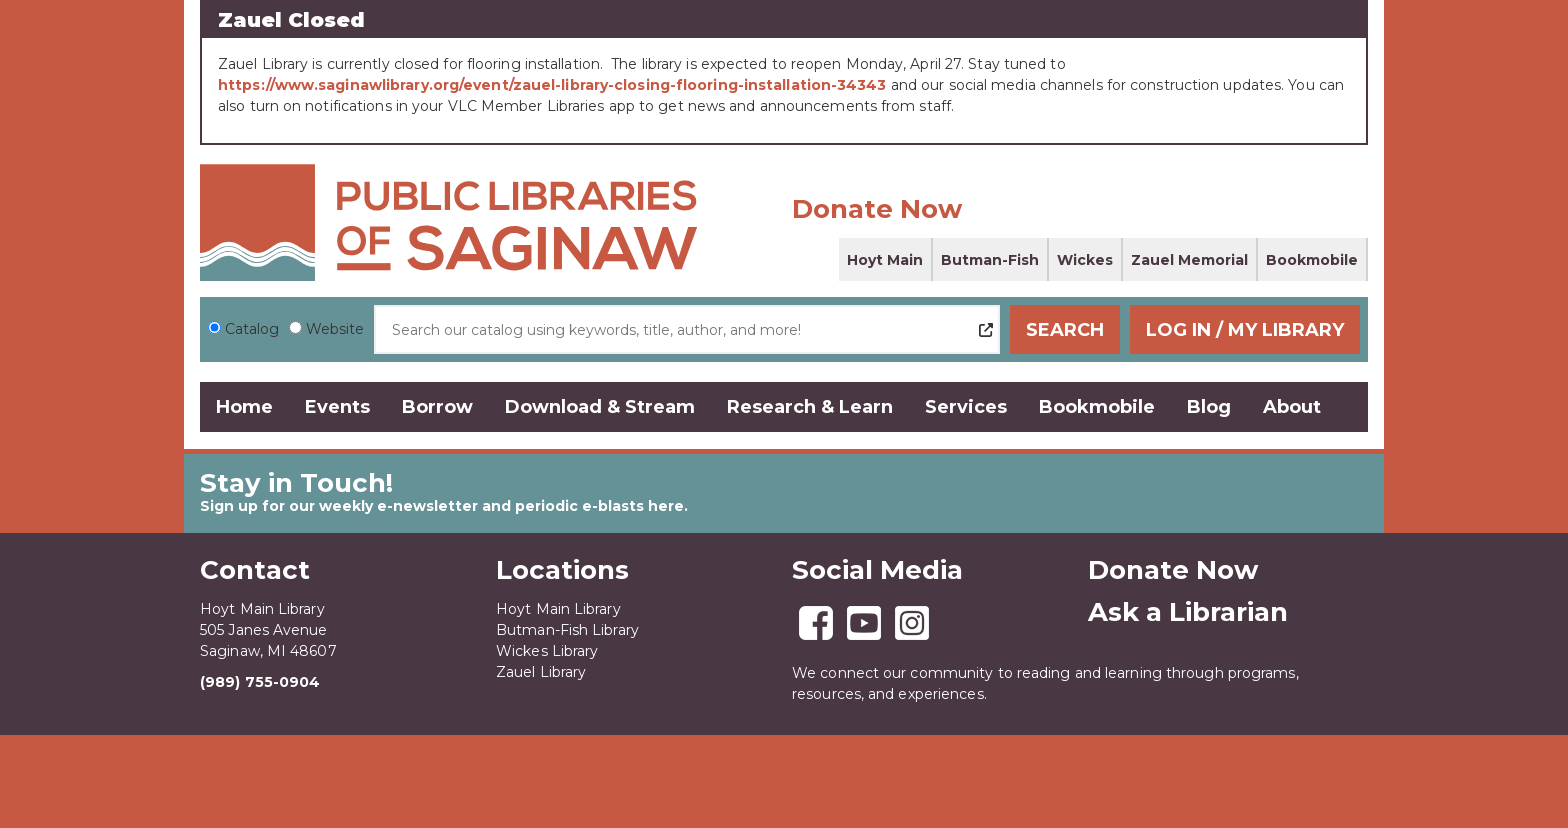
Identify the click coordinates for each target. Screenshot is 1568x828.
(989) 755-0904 (260, 682)
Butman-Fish (990, 260)
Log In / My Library (1245, 330)
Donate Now (877, 209)
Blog (1209, 407)
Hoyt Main (885, 260)
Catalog (252, 329)
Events (337, 407)
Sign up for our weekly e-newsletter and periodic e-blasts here (442, 506)
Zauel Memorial (1189, 260)
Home (244, 407)
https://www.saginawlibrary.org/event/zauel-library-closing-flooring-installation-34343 (552, 85)
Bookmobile (1312, 260)
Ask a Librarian (1188, 612)
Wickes (1085, 260)
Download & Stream (600, 407)
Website (335, 329)
